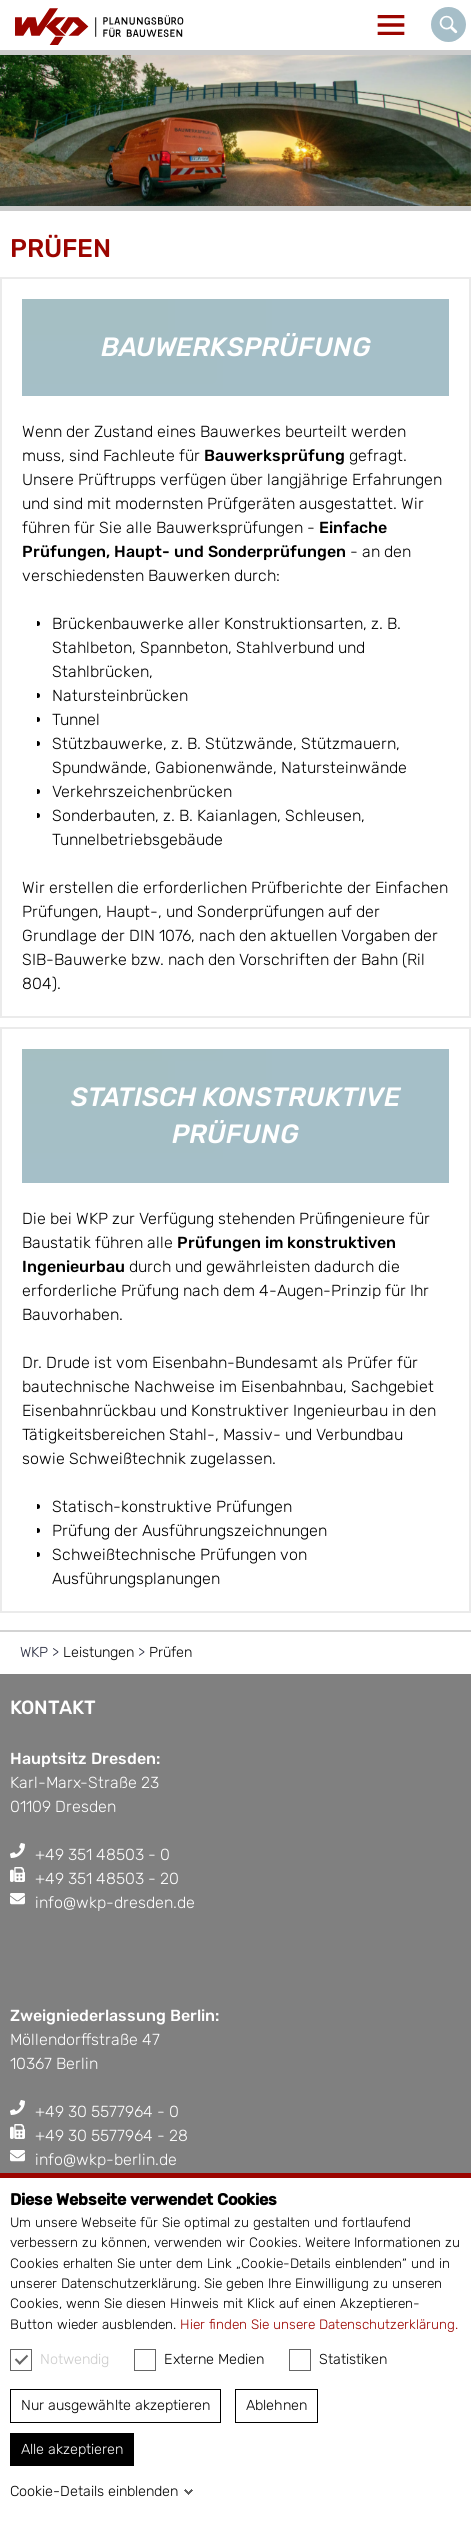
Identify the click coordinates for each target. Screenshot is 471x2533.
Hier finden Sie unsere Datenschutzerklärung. (319, 2324)
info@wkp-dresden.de (115, 1902)
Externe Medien (199, 2360)
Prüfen (170, 1652)
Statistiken (338, 2360)
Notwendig (59, 2360)
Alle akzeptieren (72, 2449)
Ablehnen (276, 2405)
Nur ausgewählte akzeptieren (115, 2405)
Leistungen (98, 1652)
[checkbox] (21, 2360)
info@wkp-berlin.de (106, 2159)
